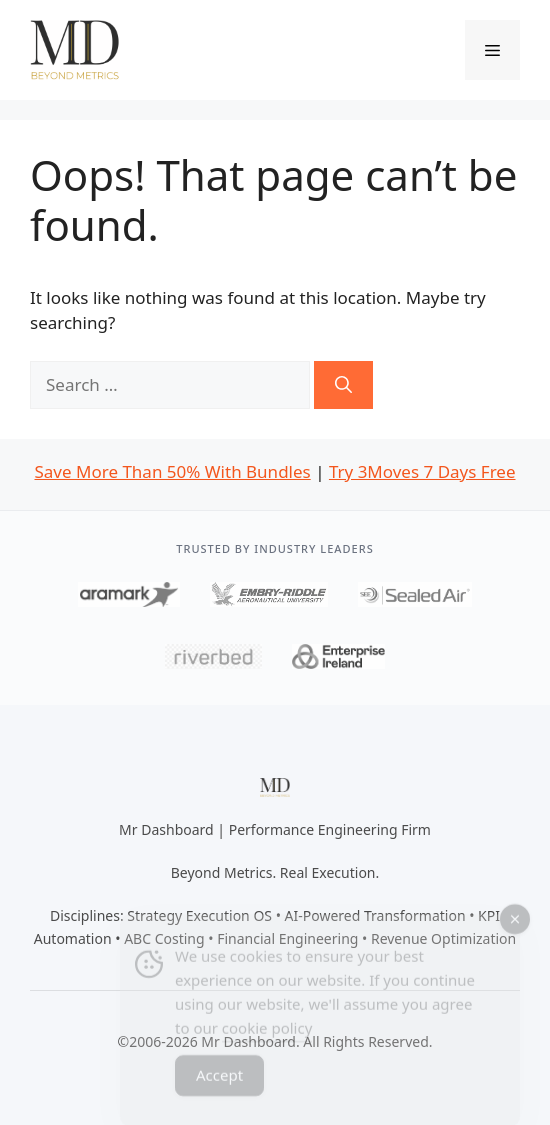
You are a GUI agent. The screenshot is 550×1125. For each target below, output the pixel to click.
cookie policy (267, 1036)
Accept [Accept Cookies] (219, 1083)
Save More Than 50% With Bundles (172, 471)
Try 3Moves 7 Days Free (422, 471)
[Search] (343, 385)
